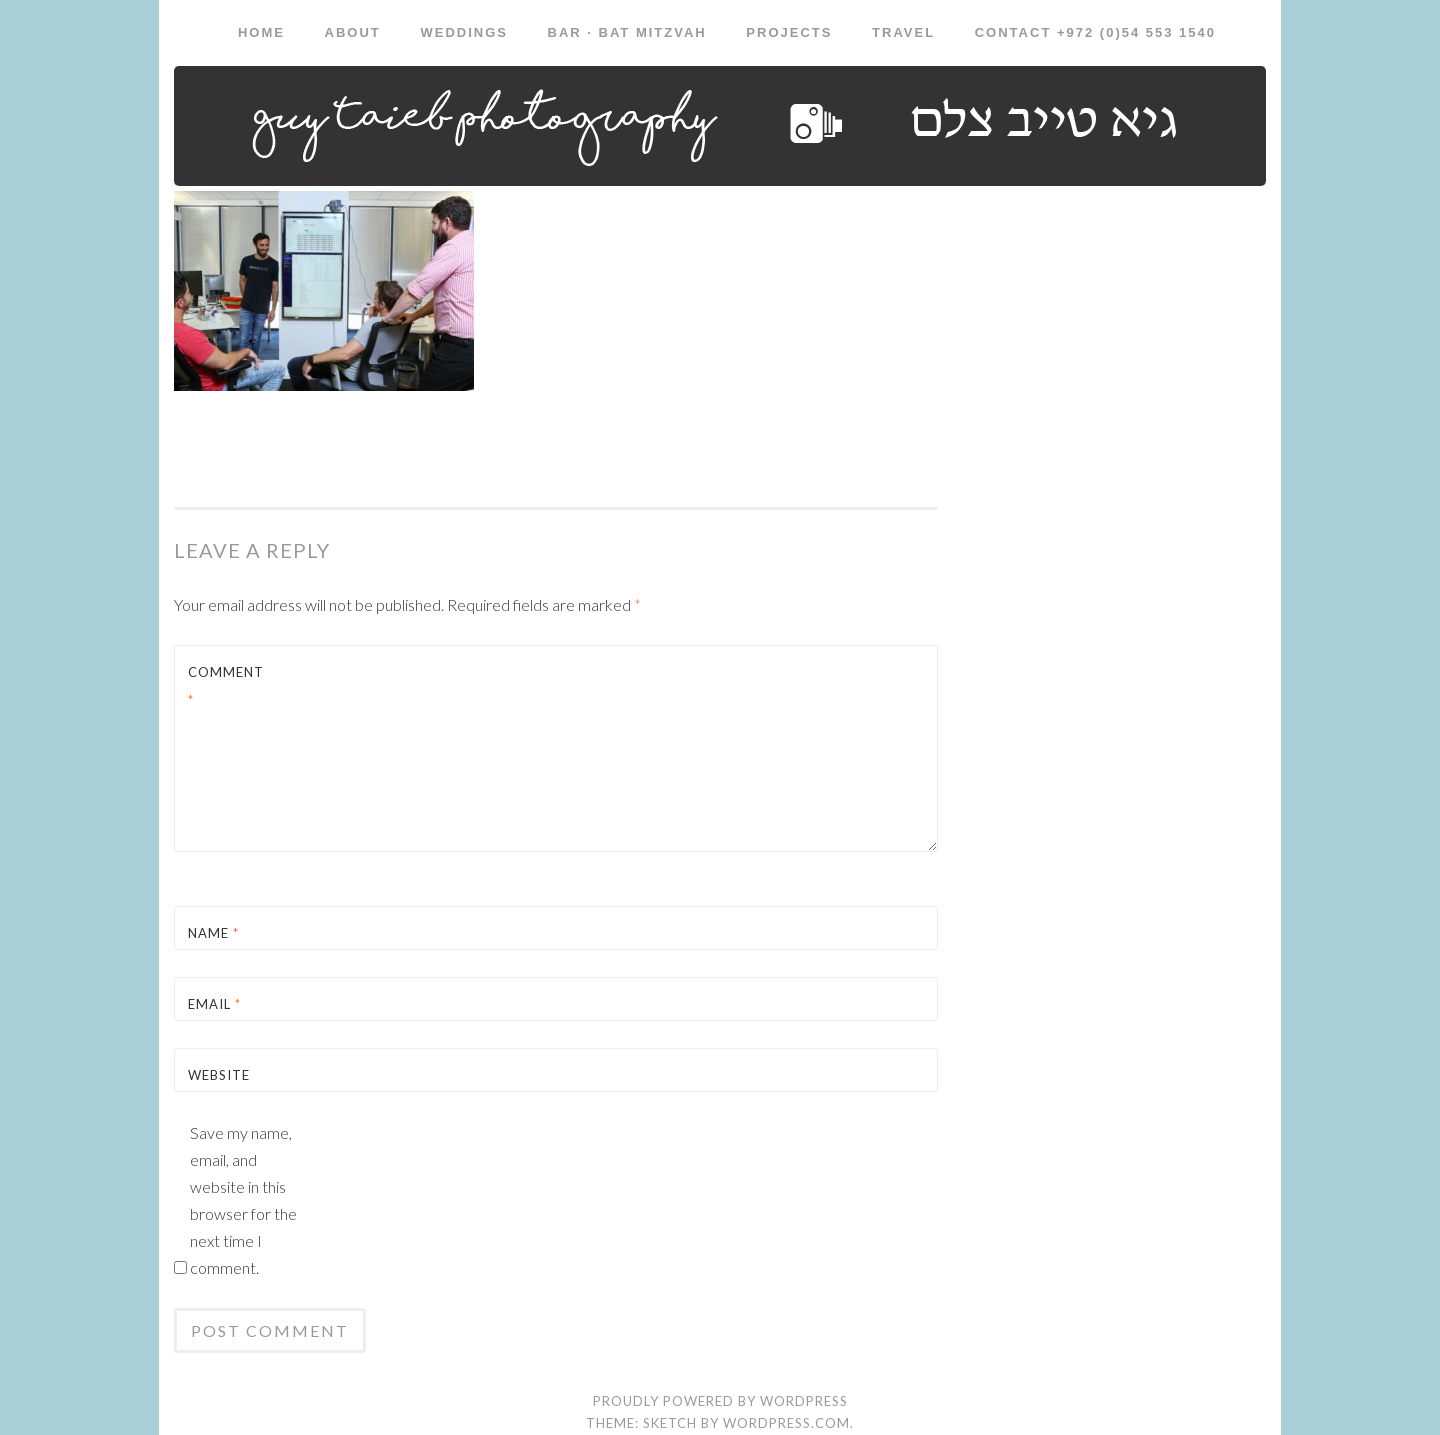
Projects (789, 32)
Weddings (464, 32)
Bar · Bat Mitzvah (627, 32)
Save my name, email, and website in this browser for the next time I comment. (243, 1200)
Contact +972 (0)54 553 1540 (1095, 32)
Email (214, 1004)
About (353, 32)
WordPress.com (786, 1423)
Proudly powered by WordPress (720, 1401)
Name (213, 933)
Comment (226, 685)
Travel (903, 32)
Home (261, 32)
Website (219, 1075)
